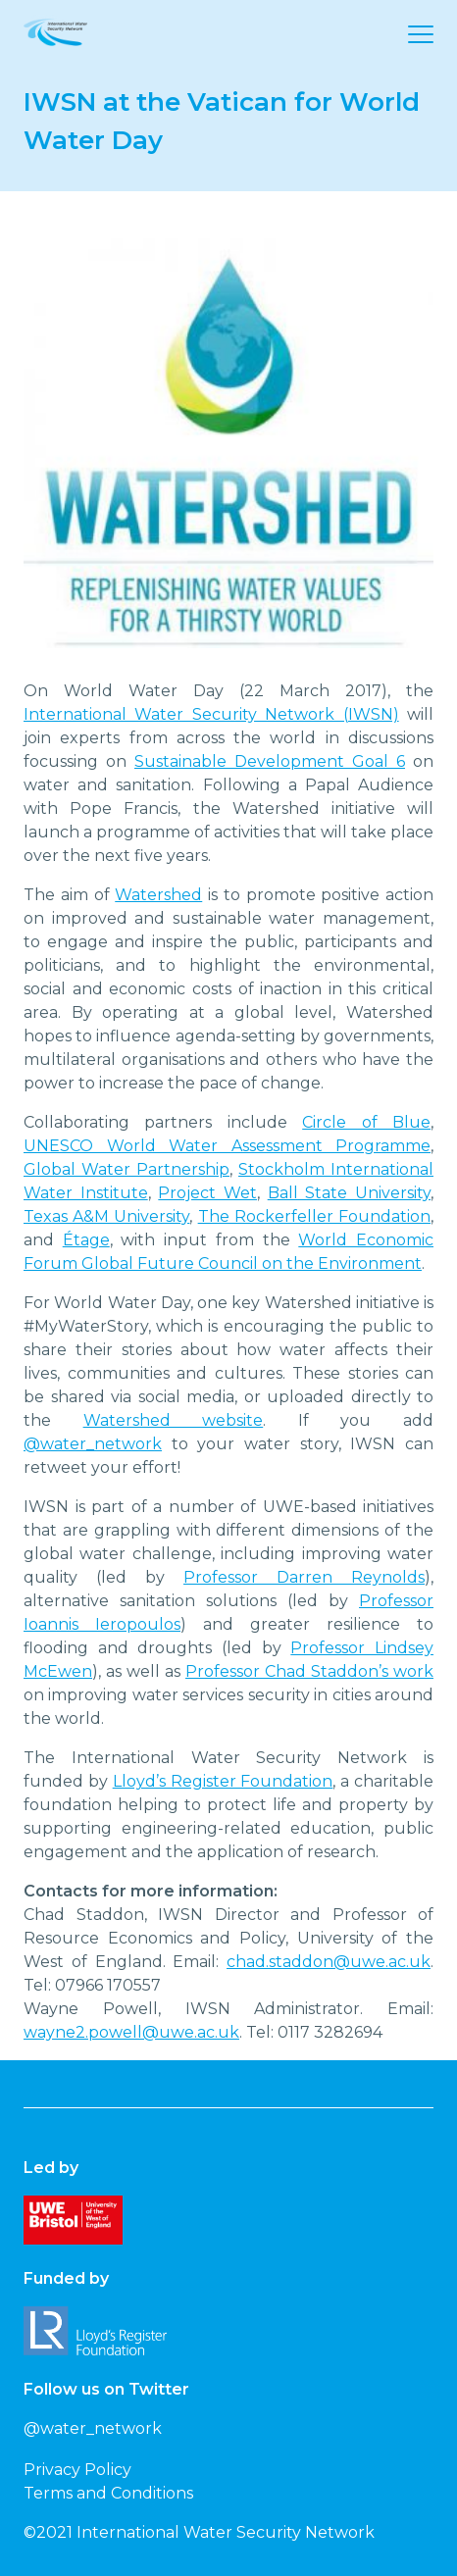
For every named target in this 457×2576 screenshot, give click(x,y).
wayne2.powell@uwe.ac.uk (131, 2032)
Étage (86, 1240)
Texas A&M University (106, 1216)
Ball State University (349, 1193)
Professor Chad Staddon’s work (309, 1671)
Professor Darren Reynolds (304, 1577)
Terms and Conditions (108, 2493)
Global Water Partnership (126, 1169)
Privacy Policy (77, 2469)
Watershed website (173, 1420)
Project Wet (207, 1193)
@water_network (93, 1444)
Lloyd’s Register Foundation (223, 1781)
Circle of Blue (366, 1122)
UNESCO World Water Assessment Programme (227, 1145)
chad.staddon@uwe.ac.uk (329, 1961)
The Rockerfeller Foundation (314, 1216)
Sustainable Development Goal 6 (269, 761)
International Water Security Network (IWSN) (211, 714)
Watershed (158, 894)
